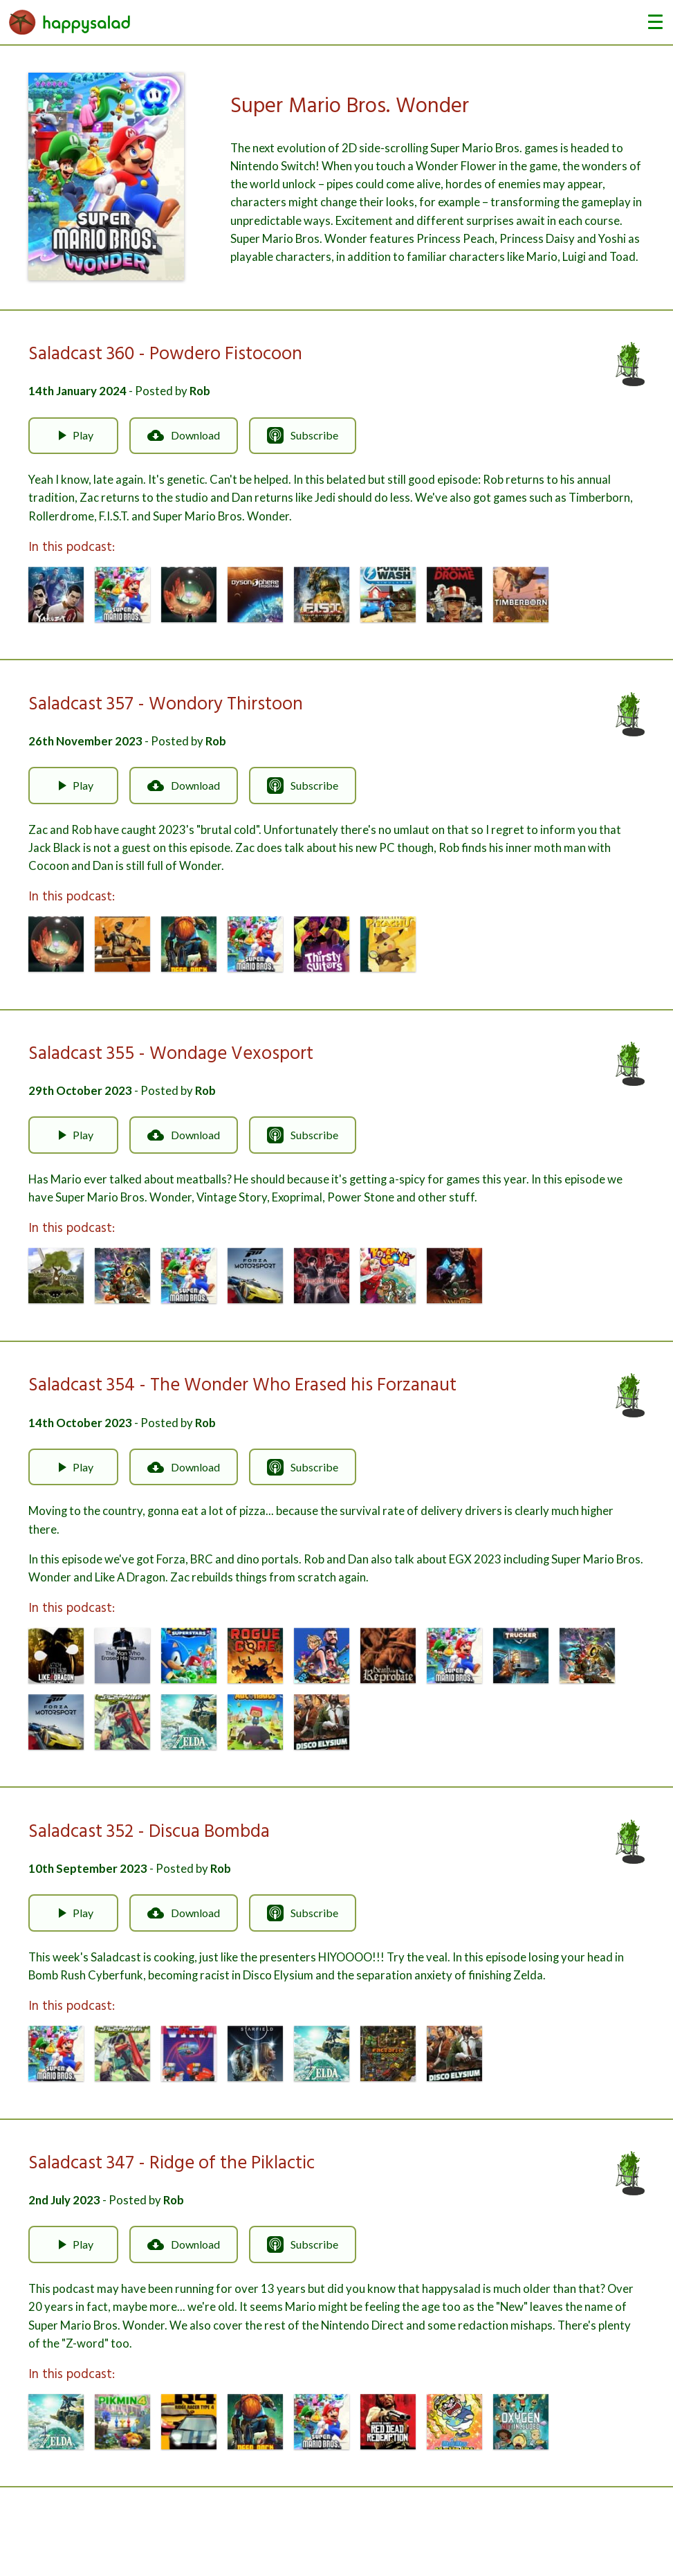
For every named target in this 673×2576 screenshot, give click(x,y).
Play (73, 435)
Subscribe (302, 435)
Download (183, 435)
